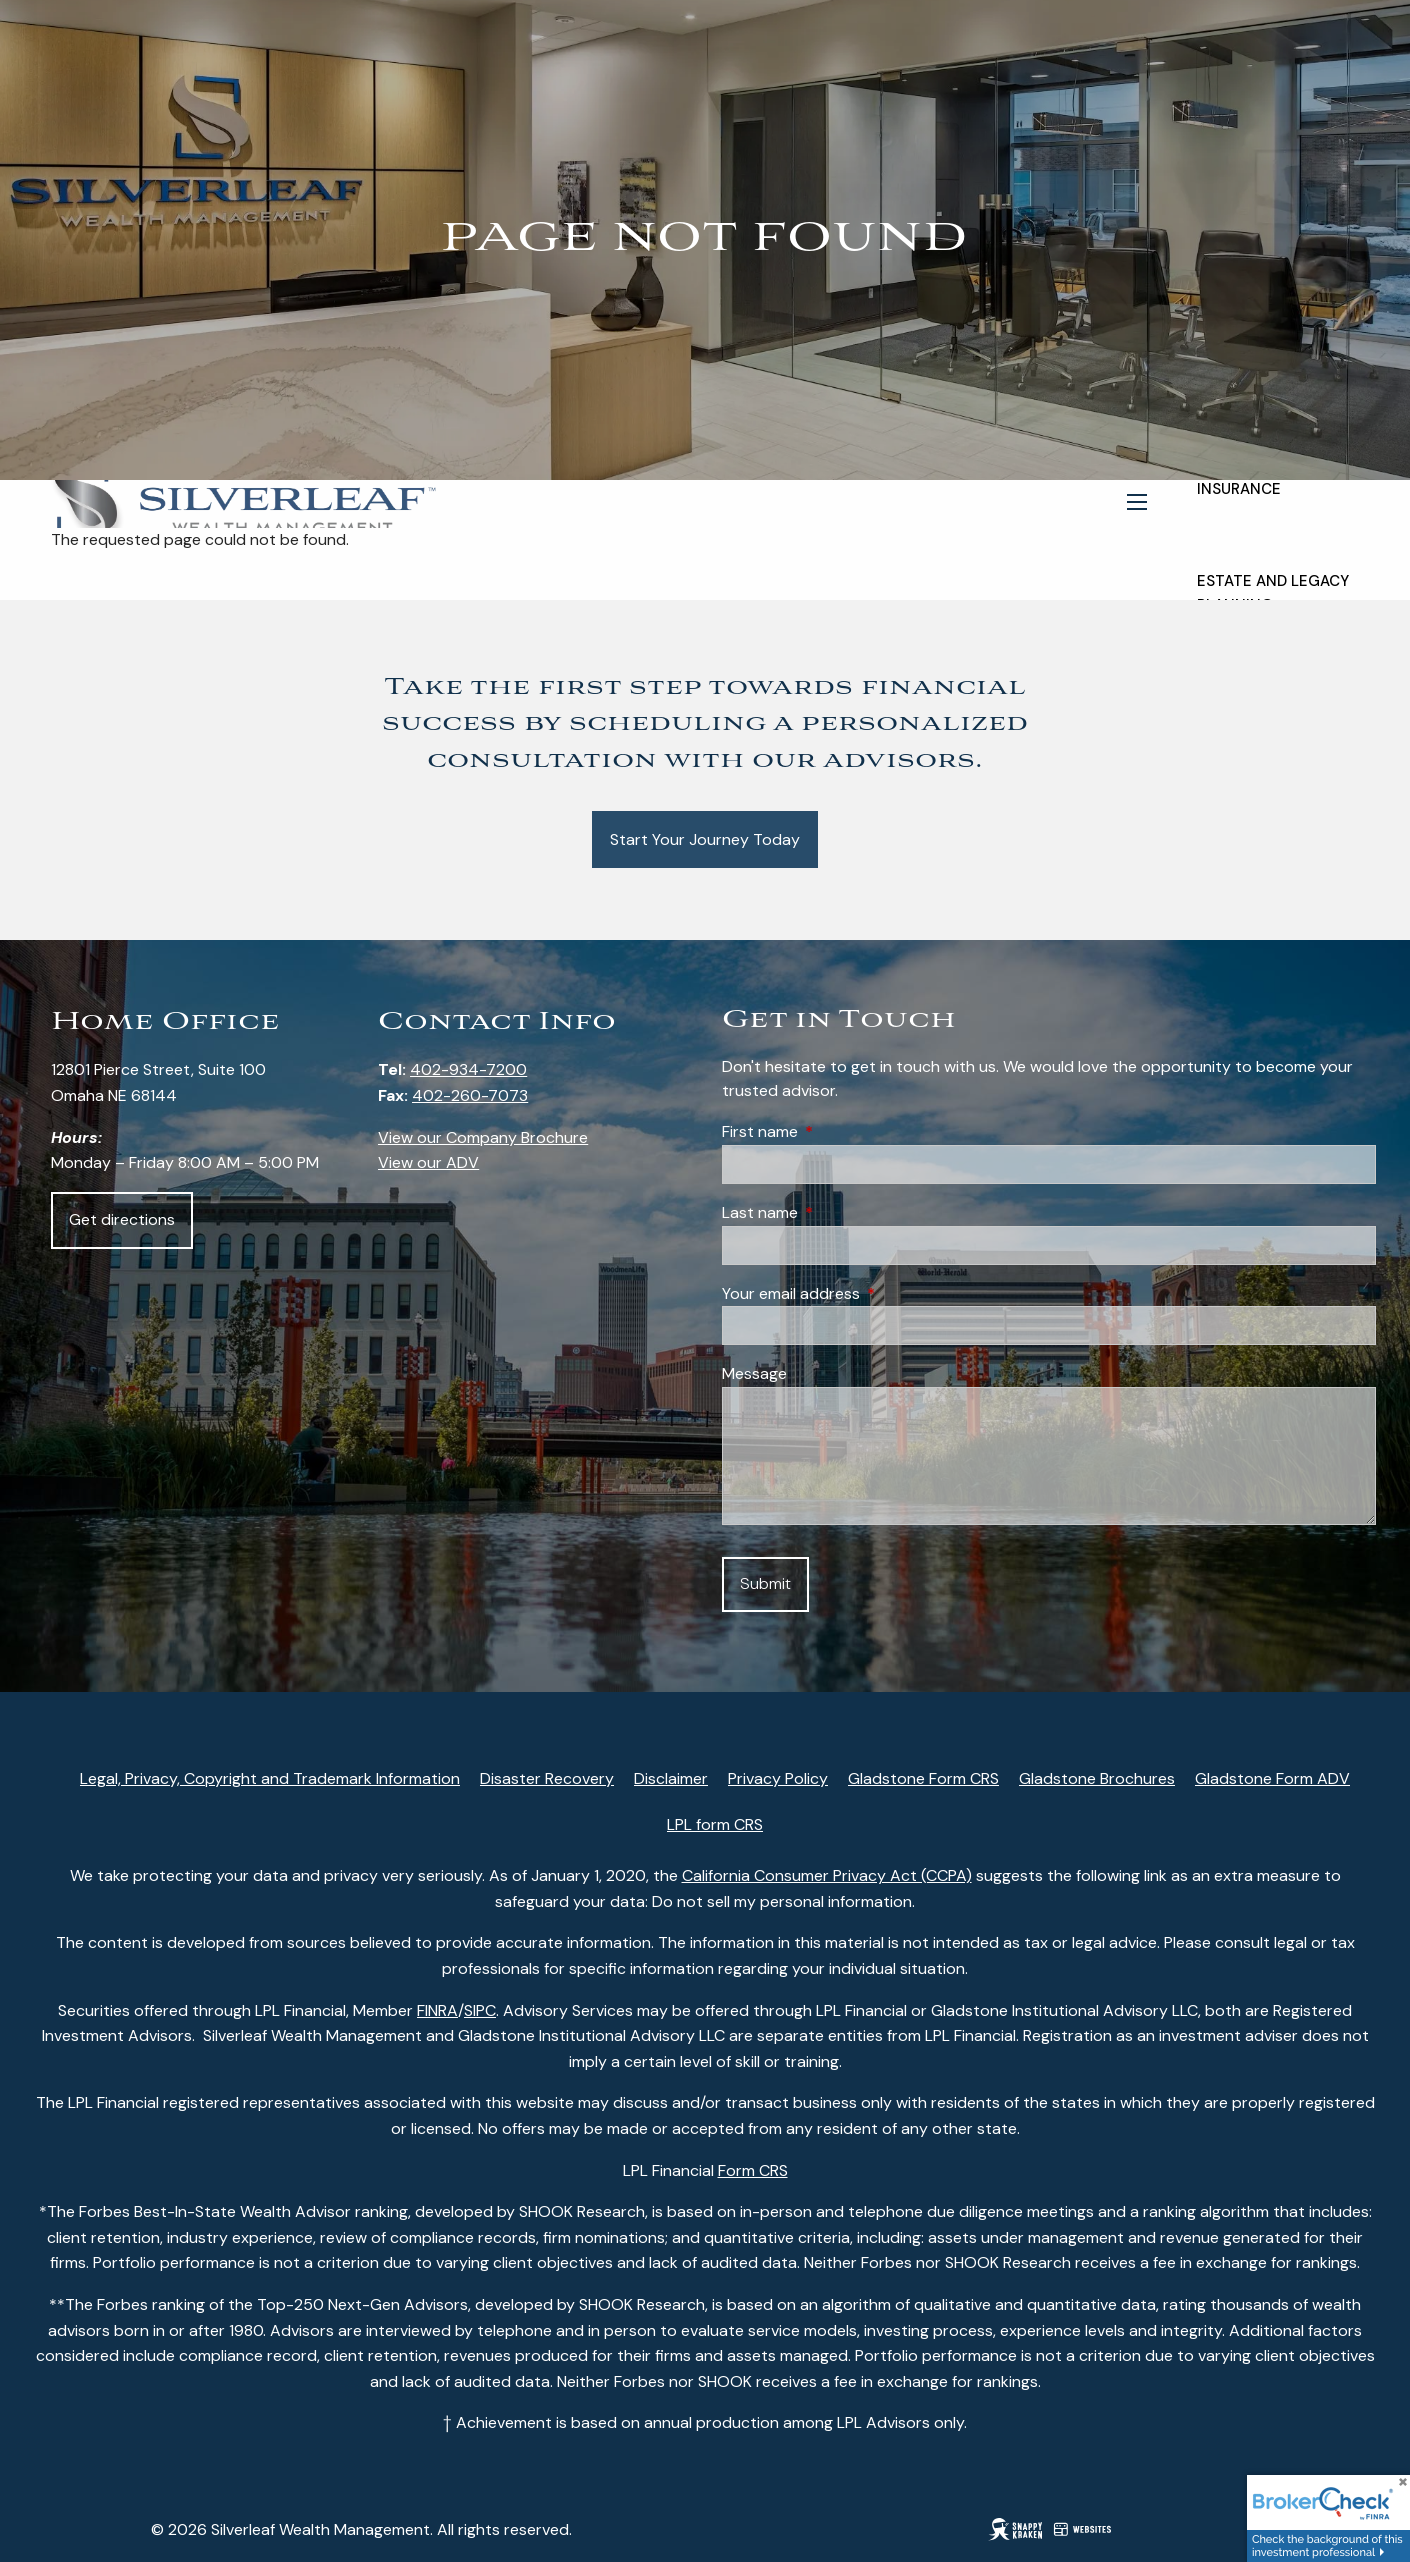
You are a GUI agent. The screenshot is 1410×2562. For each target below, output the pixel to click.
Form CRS (753, 2170)
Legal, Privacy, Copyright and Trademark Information (270, 1778)
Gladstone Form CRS (923, 1778)
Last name (836, 1212)
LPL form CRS (715, 1824)
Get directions (122, 1219)
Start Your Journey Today (705, 839)
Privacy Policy (778, 1778)
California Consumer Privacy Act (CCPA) (827, 1875)
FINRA (437, 2010)
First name (836, 1131)
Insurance (1239, 489)
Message (754, 1373)
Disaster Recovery (547, 1778)
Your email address (867, 1293)
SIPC (480, 2010)
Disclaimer (671, 1778)
